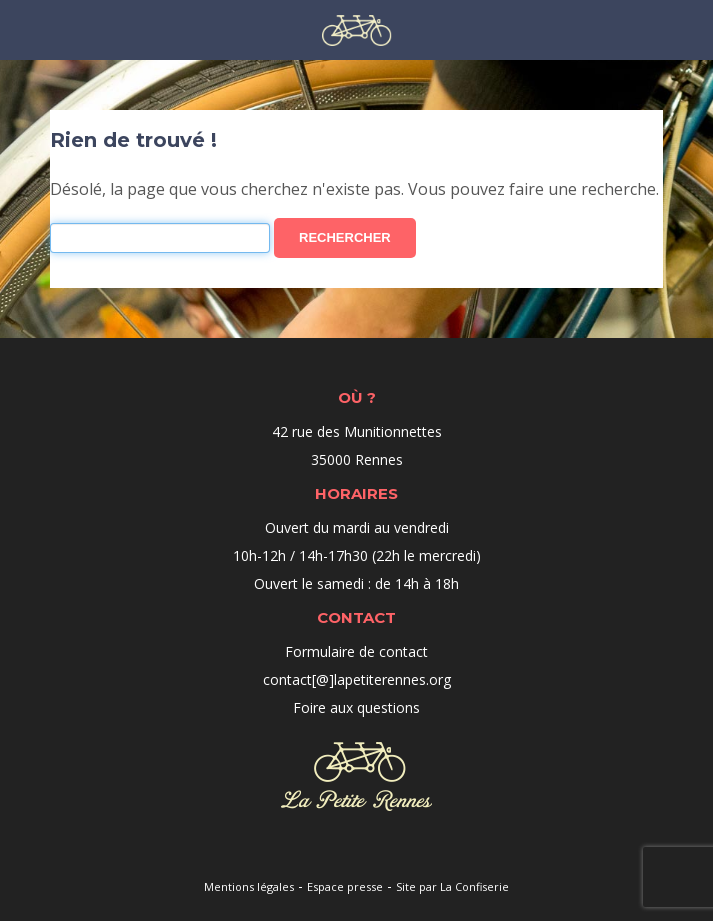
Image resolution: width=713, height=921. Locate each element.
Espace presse (345, 886)
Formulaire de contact (356, 651)
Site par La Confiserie (452, 886)
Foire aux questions (356, 707)
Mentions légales (249, 886)
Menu (22, 28)
